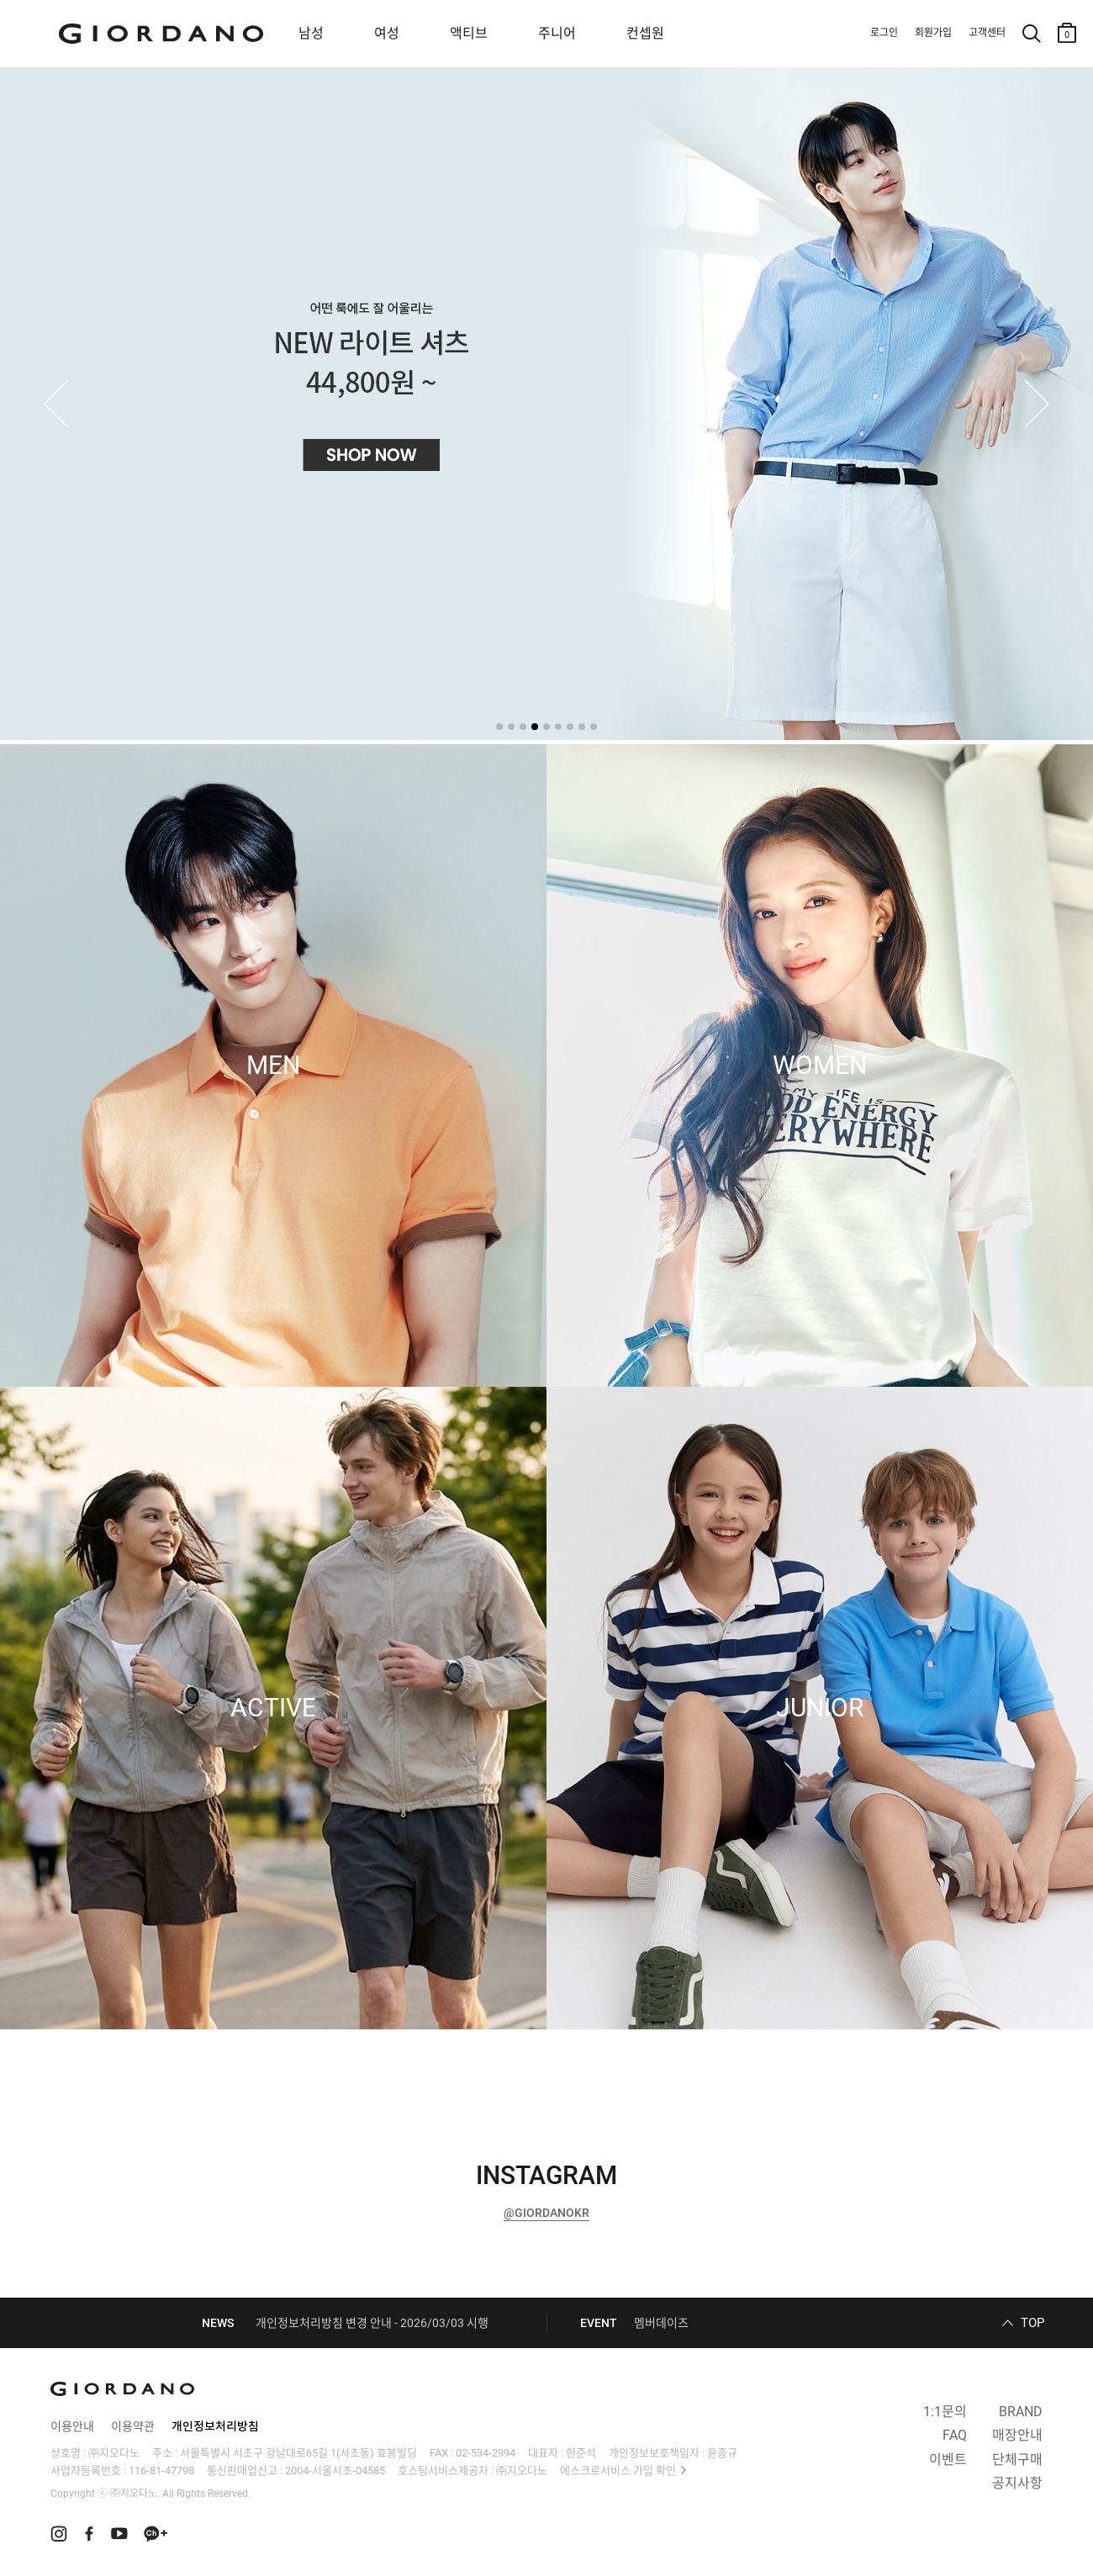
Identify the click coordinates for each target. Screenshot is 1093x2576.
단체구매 (1017, 2460)
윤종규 (722, 2452)
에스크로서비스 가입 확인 (618, 2470)
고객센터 (987, 33)
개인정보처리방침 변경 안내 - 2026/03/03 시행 (372, 2323)
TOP (1032, 2322)
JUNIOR (819, 1708)
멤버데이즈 (661, 2323)
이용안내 (72, 2426)
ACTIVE (273, 1708)
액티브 (469, 33)
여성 (386, 33)
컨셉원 (645, 33)
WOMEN (820, 1065)
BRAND (1021, 2412)
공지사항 (1017, 2483)
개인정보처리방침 (215, 2426)
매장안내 (1017, 2435)
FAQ (955, 2435)
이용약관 (133, 2426)
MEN (273, 1065)
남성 (311, 33)
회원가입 (933, 33)
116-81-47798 (161, 2470)
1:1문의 (945, 2412)
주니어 (557, 33)
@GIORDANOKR (546, 2212)
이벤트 (948, 2460)
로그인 (884, 33)
